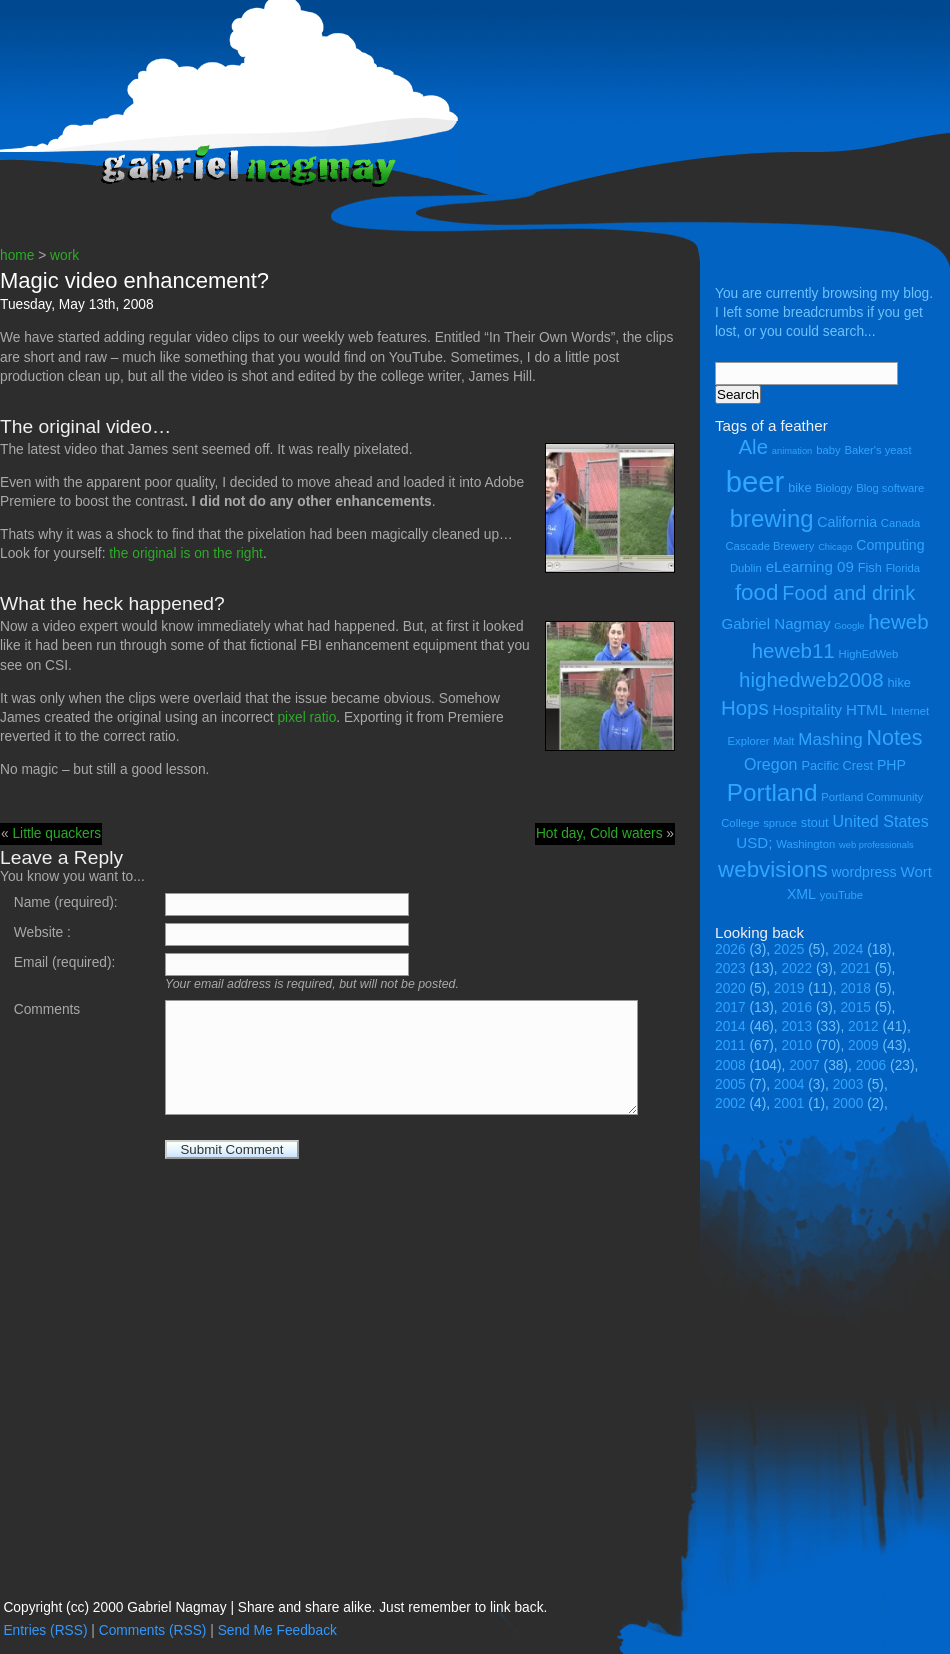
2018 (855, 988)
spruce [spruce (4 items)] (780, 823)
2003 (848, 1084)
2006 (871, 1065)
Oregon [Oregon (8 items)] (771, 764)
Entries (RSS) (45, 1630)
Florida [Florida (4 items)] (903, 568)
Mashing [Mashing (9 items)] (830, 739)
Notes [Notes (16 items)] (894, 738)
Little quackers (56, 833)
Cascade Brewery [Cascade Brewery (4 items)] (770, 546)
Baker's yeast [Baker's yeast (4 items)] (877, 450)
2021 (855, 968)
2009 (863, 1045)
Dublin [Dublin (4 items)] (746, 568)
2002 (730, 1103)
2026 (730, 949)
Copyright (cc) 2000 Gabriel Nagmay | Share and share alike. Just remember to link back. (275, 1607)
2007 (804, 1065)
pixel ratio (306, 717)
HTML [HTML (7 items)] (866, 709)
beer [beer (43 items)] (755, 481)
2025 (789, 949)
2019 (789, 988)
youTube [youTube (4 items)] (841, 895)
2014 (730, 1026)
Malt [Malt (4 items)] (783, 741)
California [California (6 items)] (847, 522)
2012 (863, 1026)
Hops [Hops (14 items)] (745, 707)
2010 (797, 1045)
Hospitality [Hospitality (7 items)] (808, 709)
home (17, 255)
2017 (730, 1007)
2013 (797, 1026)
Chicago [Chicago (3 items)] (835, 547)
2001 (789, 1103)
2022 (797, 968)
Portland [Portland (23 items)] (772, 792)
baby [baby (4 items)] (828, 450)
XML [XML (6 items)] (801, 894)
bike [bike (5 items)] (799, 487)
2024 (848, 949)
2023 (730, 968)
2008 (730, 1065)
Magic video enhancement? (134, 280)
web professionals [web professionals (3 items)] (876, 845)
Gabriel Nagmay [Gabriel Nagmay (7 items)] (775, 623)
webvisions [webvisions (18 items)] (773, 869)
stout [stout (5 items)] (815, 822)
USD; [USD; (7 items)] (754, 842)
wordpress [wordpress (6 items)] (863, 872)
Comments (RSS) (153, 1630)
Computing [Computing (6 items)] (890, 545)
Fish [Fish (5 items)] (870, 567)
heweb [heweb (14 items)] (898, 621)
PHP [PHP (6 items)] (891, 765)
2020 (730, 988)
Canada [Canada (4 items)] (900, 523)
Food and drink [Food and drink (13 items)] (848, 593)
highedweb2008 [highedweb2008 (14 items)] (811, 679)
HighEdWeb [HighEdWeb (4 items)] (869, 654)
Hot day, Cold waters (599, 833)
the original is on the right (186, 553)
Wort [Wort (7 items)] (916, 871)
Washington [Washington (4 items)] (805, 844)
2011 (730, 1045)
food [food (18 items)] (757, 592)
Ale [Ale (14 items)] (753, 446)
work (64, 255)
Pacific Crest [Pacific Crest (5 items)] (837, 765)
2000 (848, 1103)
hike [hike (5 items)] (898, 682)
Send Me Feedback (277, 1630)
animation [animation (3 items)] (792, 451)
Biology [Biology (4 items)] (833, 488)
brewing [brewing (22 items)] (772, 518)
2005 (730, 1084)
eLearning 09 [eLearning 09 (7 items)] (810, 566)
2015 (855, 1007)
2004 (789, 1084)
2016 (797, 1007)
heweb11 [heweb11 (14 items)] (793, 650)
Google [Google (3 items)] (849, 626)
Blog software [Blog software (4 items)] (890, 488)
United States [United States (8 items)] (880, 821)
